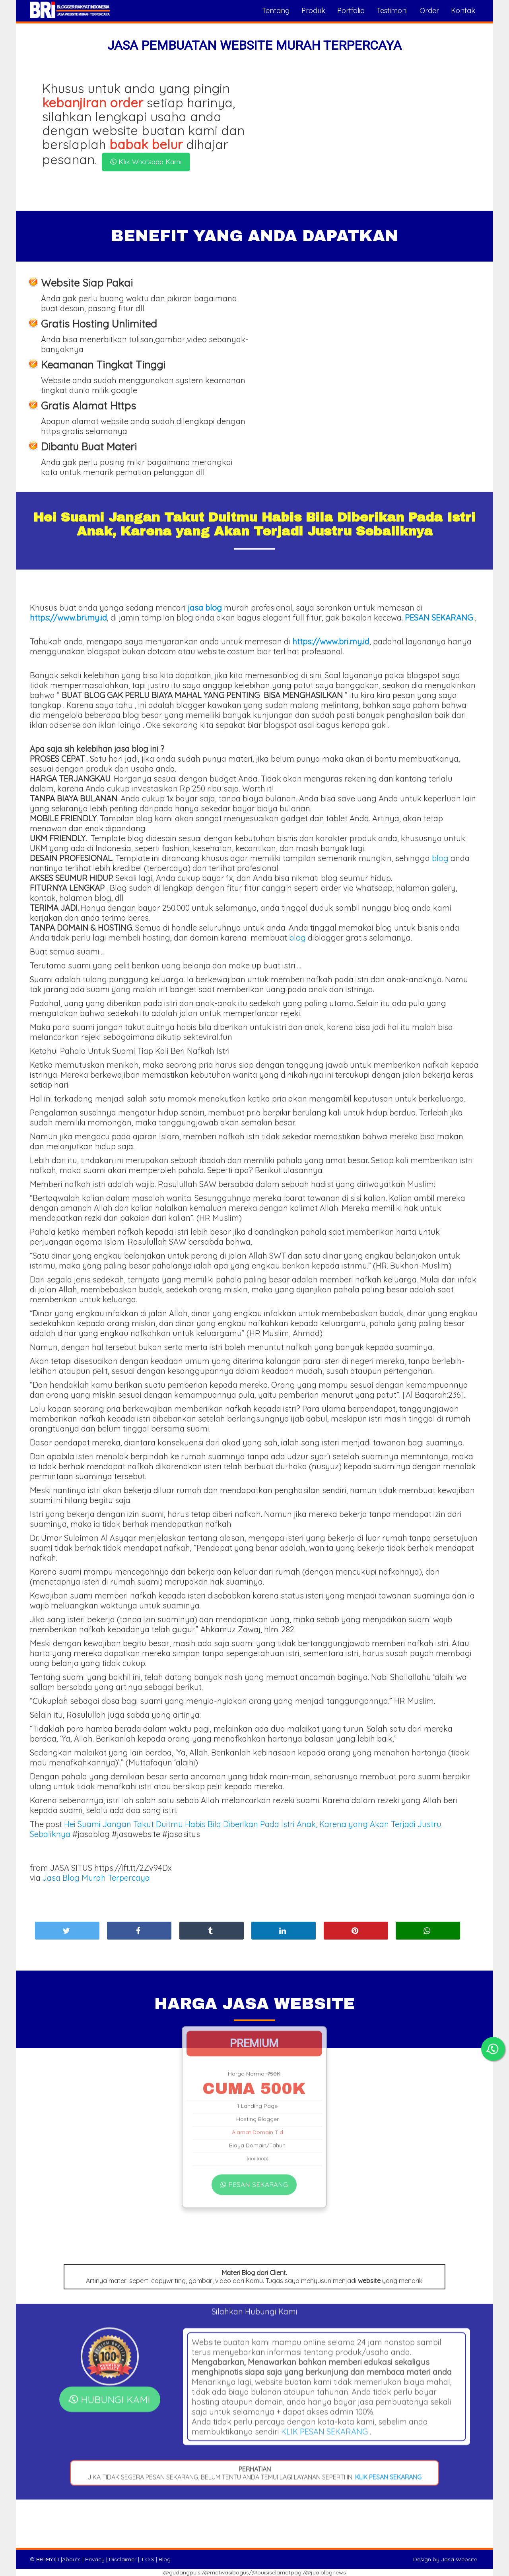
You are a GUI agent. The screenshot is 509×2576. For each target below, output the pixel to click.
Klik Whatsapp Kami (145, 161)
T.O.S (147, 2559)
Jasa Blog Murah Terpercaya (96, 1878)
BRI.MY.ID (47, 2559)
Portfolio (351, 10)
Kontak (463, 10)
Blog (165, 2559)
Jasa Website (459, 2559)
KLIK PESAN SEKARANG (324, 2317)
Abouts (71, 2559)
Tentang (275, 10)
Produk (313, 10)
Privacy (95, 2559)
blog (440, 858)
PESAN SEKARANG (254, 2099)
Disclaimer (122, 2559)
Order (429, 10)
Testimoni (392, 10)
